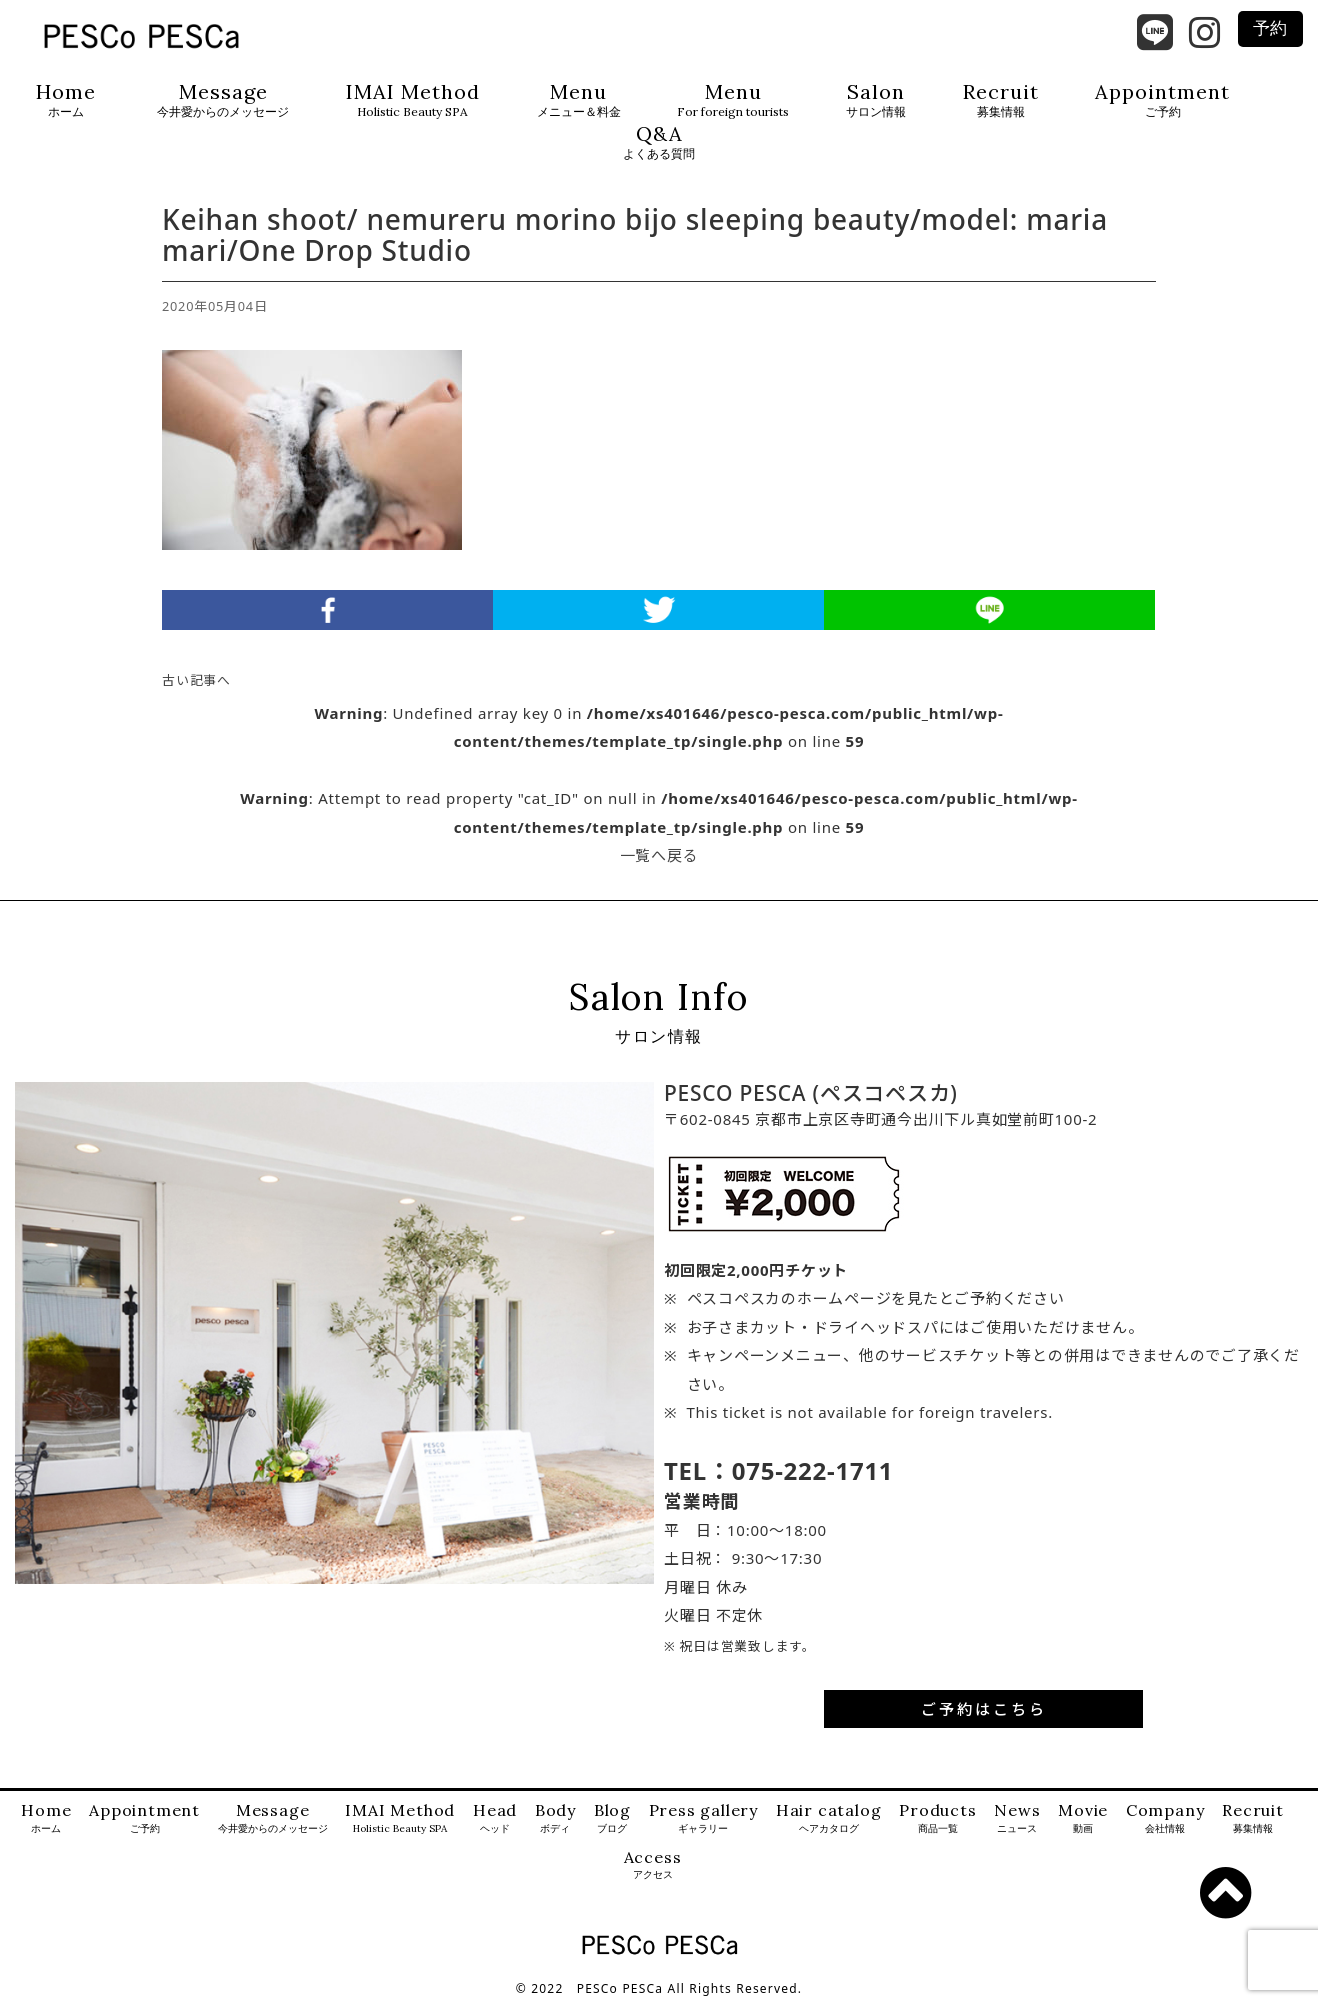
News (1017, 1818)
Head (495, 1818)
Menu (579, 100)
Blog (612, 1818)
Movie (1083, 1818)
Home (66, 100)
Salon (876, 100)
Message (223, 100)
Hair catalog (829, 1818)
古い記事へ (196, 680)
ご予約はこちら (984, 1709)
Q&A (659, 142)
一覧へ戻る (659, 855)
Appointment (1162, 100)
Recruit (1001, 100)
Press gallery (703, 1818)
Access (653, 1865)
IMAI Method (413, 100)
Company (1165, 1818)
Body (555, 1818)
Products (937, 1818)
